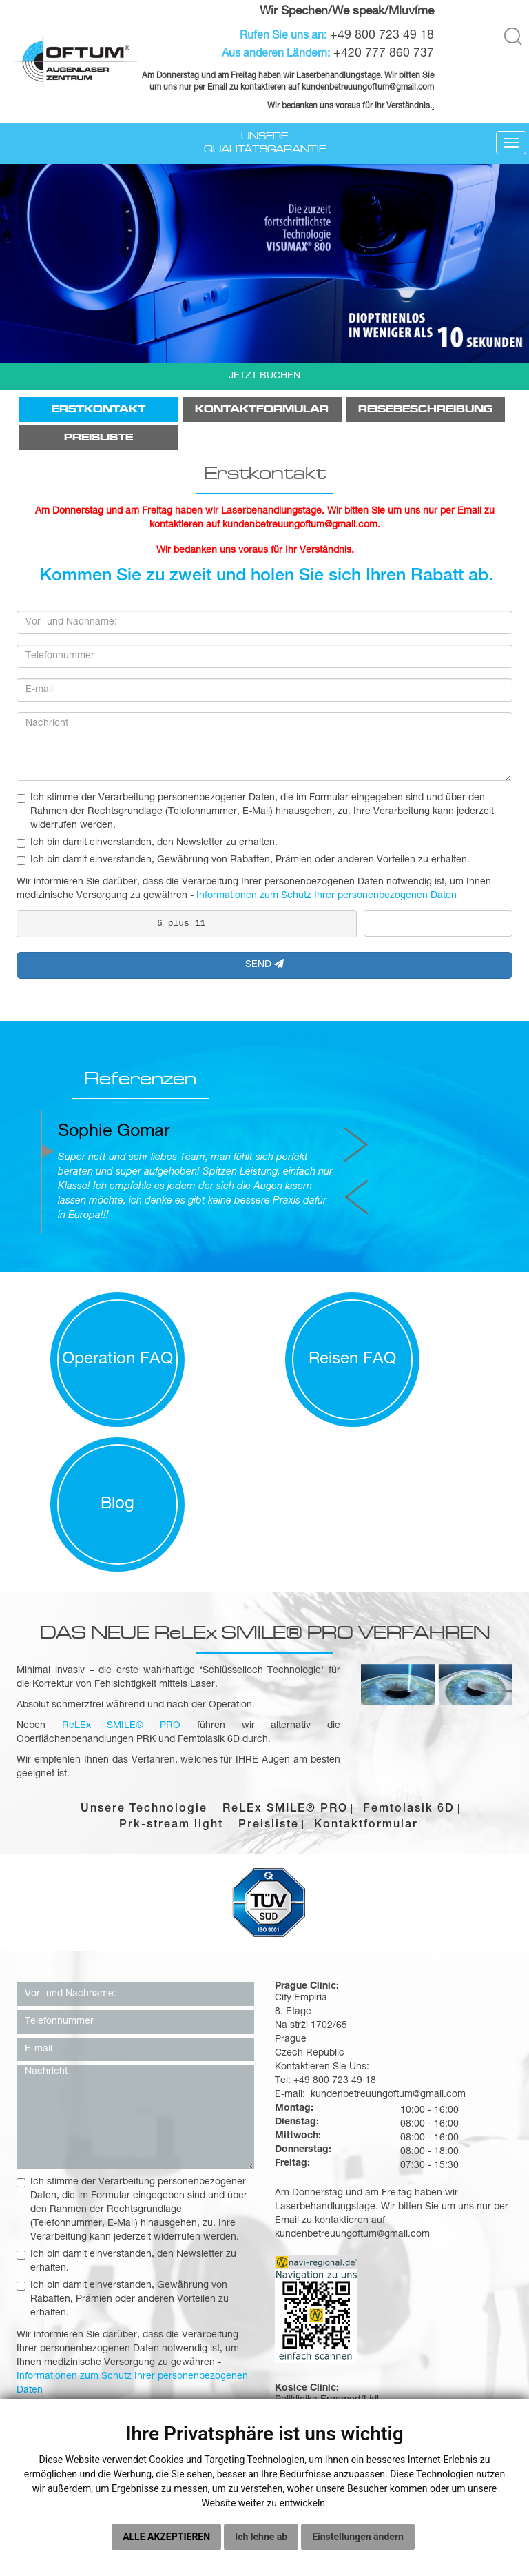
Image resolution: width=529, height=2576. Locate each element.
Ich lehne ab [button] (261, 2536)
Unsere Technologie (144, 1620)
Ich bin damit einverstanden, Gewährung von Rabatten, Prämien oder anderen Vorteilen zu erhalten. (243, 860)
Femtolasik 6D (409, 1620)
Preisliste (98, 437)
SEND (264, 964)
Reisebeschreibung (425, 409)
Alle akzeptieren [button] (166, 2536)
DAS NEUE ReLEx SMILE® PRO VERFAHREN (264, 1443)
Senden (136, 2263)
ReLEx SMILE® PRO (285, 1620)
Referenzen (115, 1082)
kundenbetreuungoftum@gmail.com (352, 2044)
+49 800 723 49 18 (382, 36)
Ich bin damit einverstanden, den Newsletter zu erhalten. (147, 843)
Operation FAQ (88, 1316)
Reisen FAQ (265, 1316)
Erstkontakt (98, 409)
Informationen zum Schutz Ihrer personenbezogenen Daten (326, 896)
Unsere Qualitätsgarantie (265, 142)
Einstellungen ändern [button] (358, 2536)
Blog (441, 1316)
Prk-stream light (171, 1636)
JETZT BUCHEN (264, 376)
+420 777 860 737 (383, 53)
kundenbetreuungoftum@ (349, 86)
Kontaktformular (262, 409)
